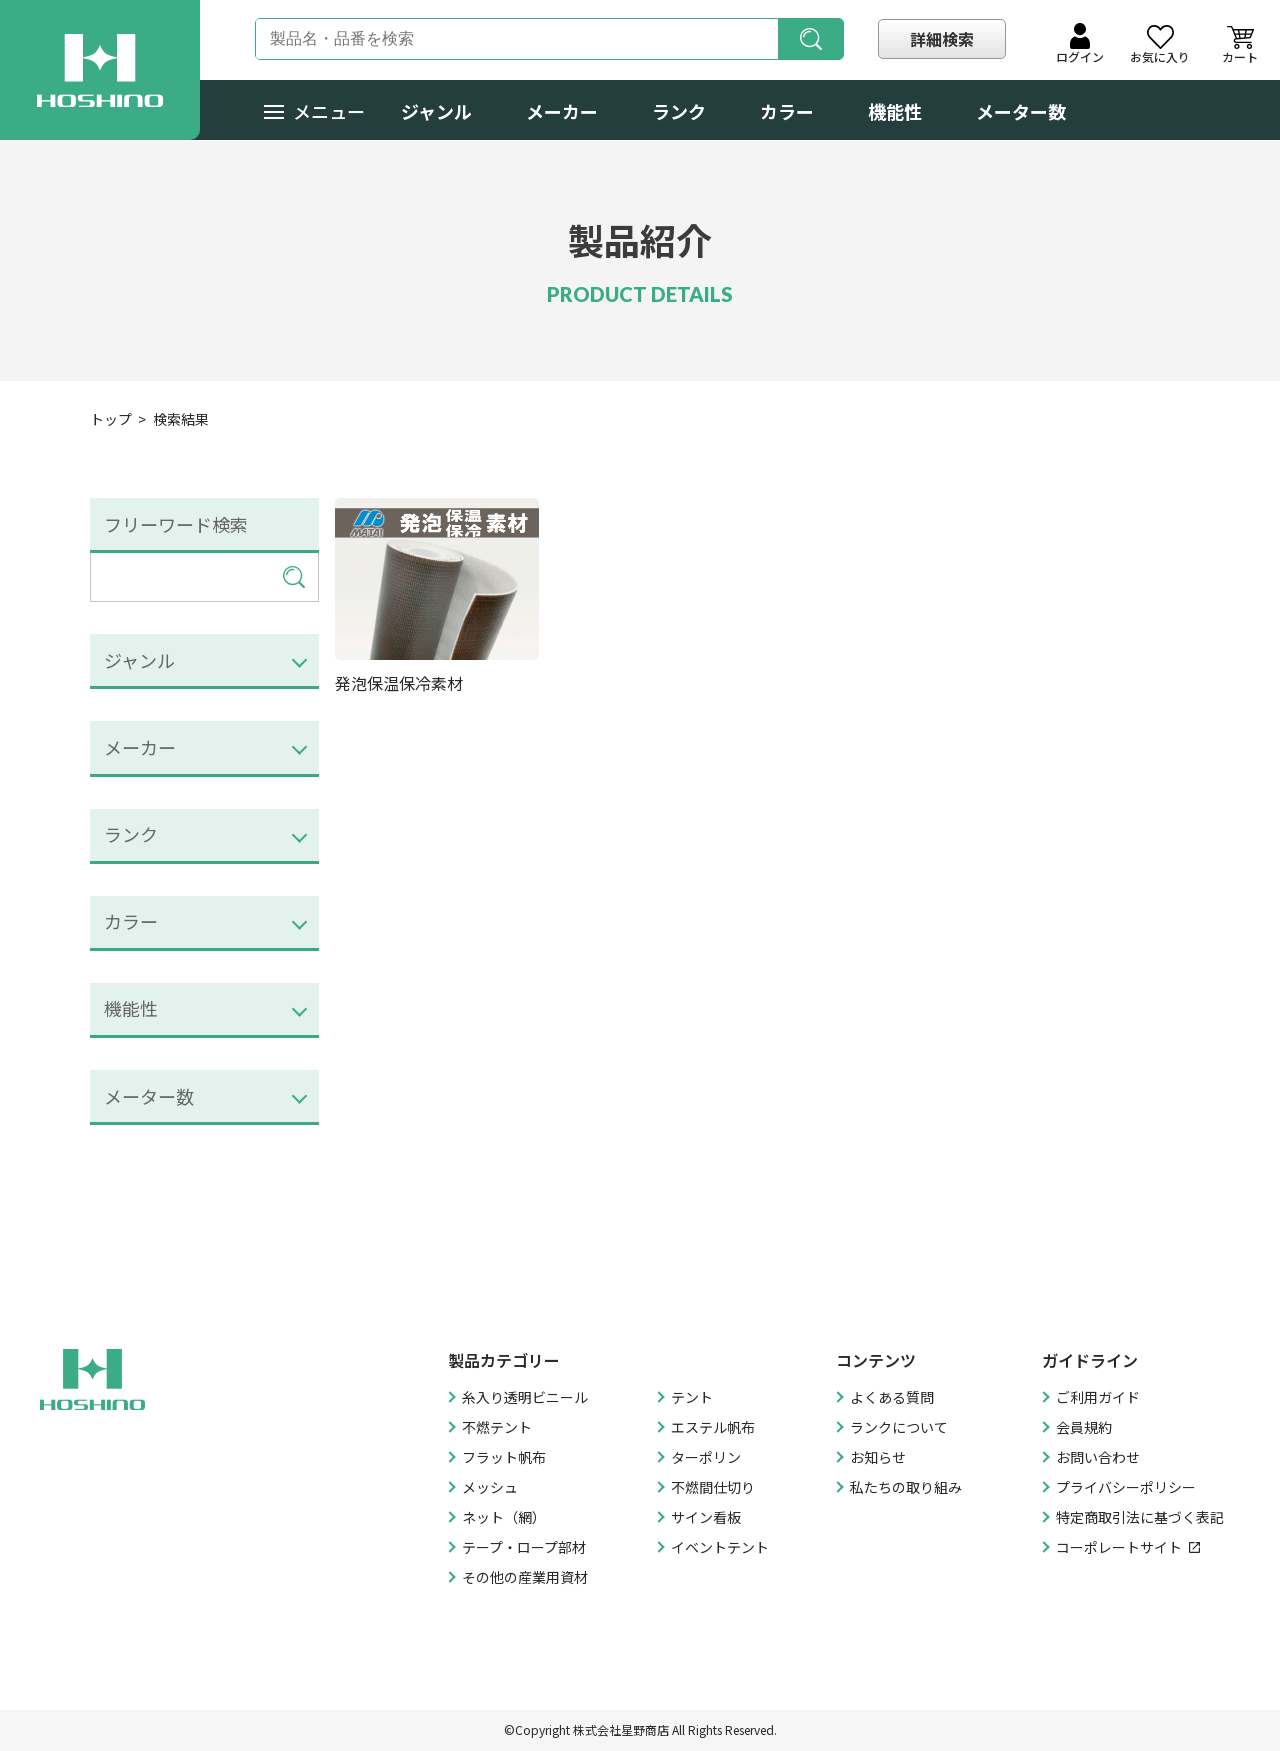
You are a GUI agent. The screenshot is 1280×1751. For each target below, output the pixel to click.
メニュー (314, 111)
